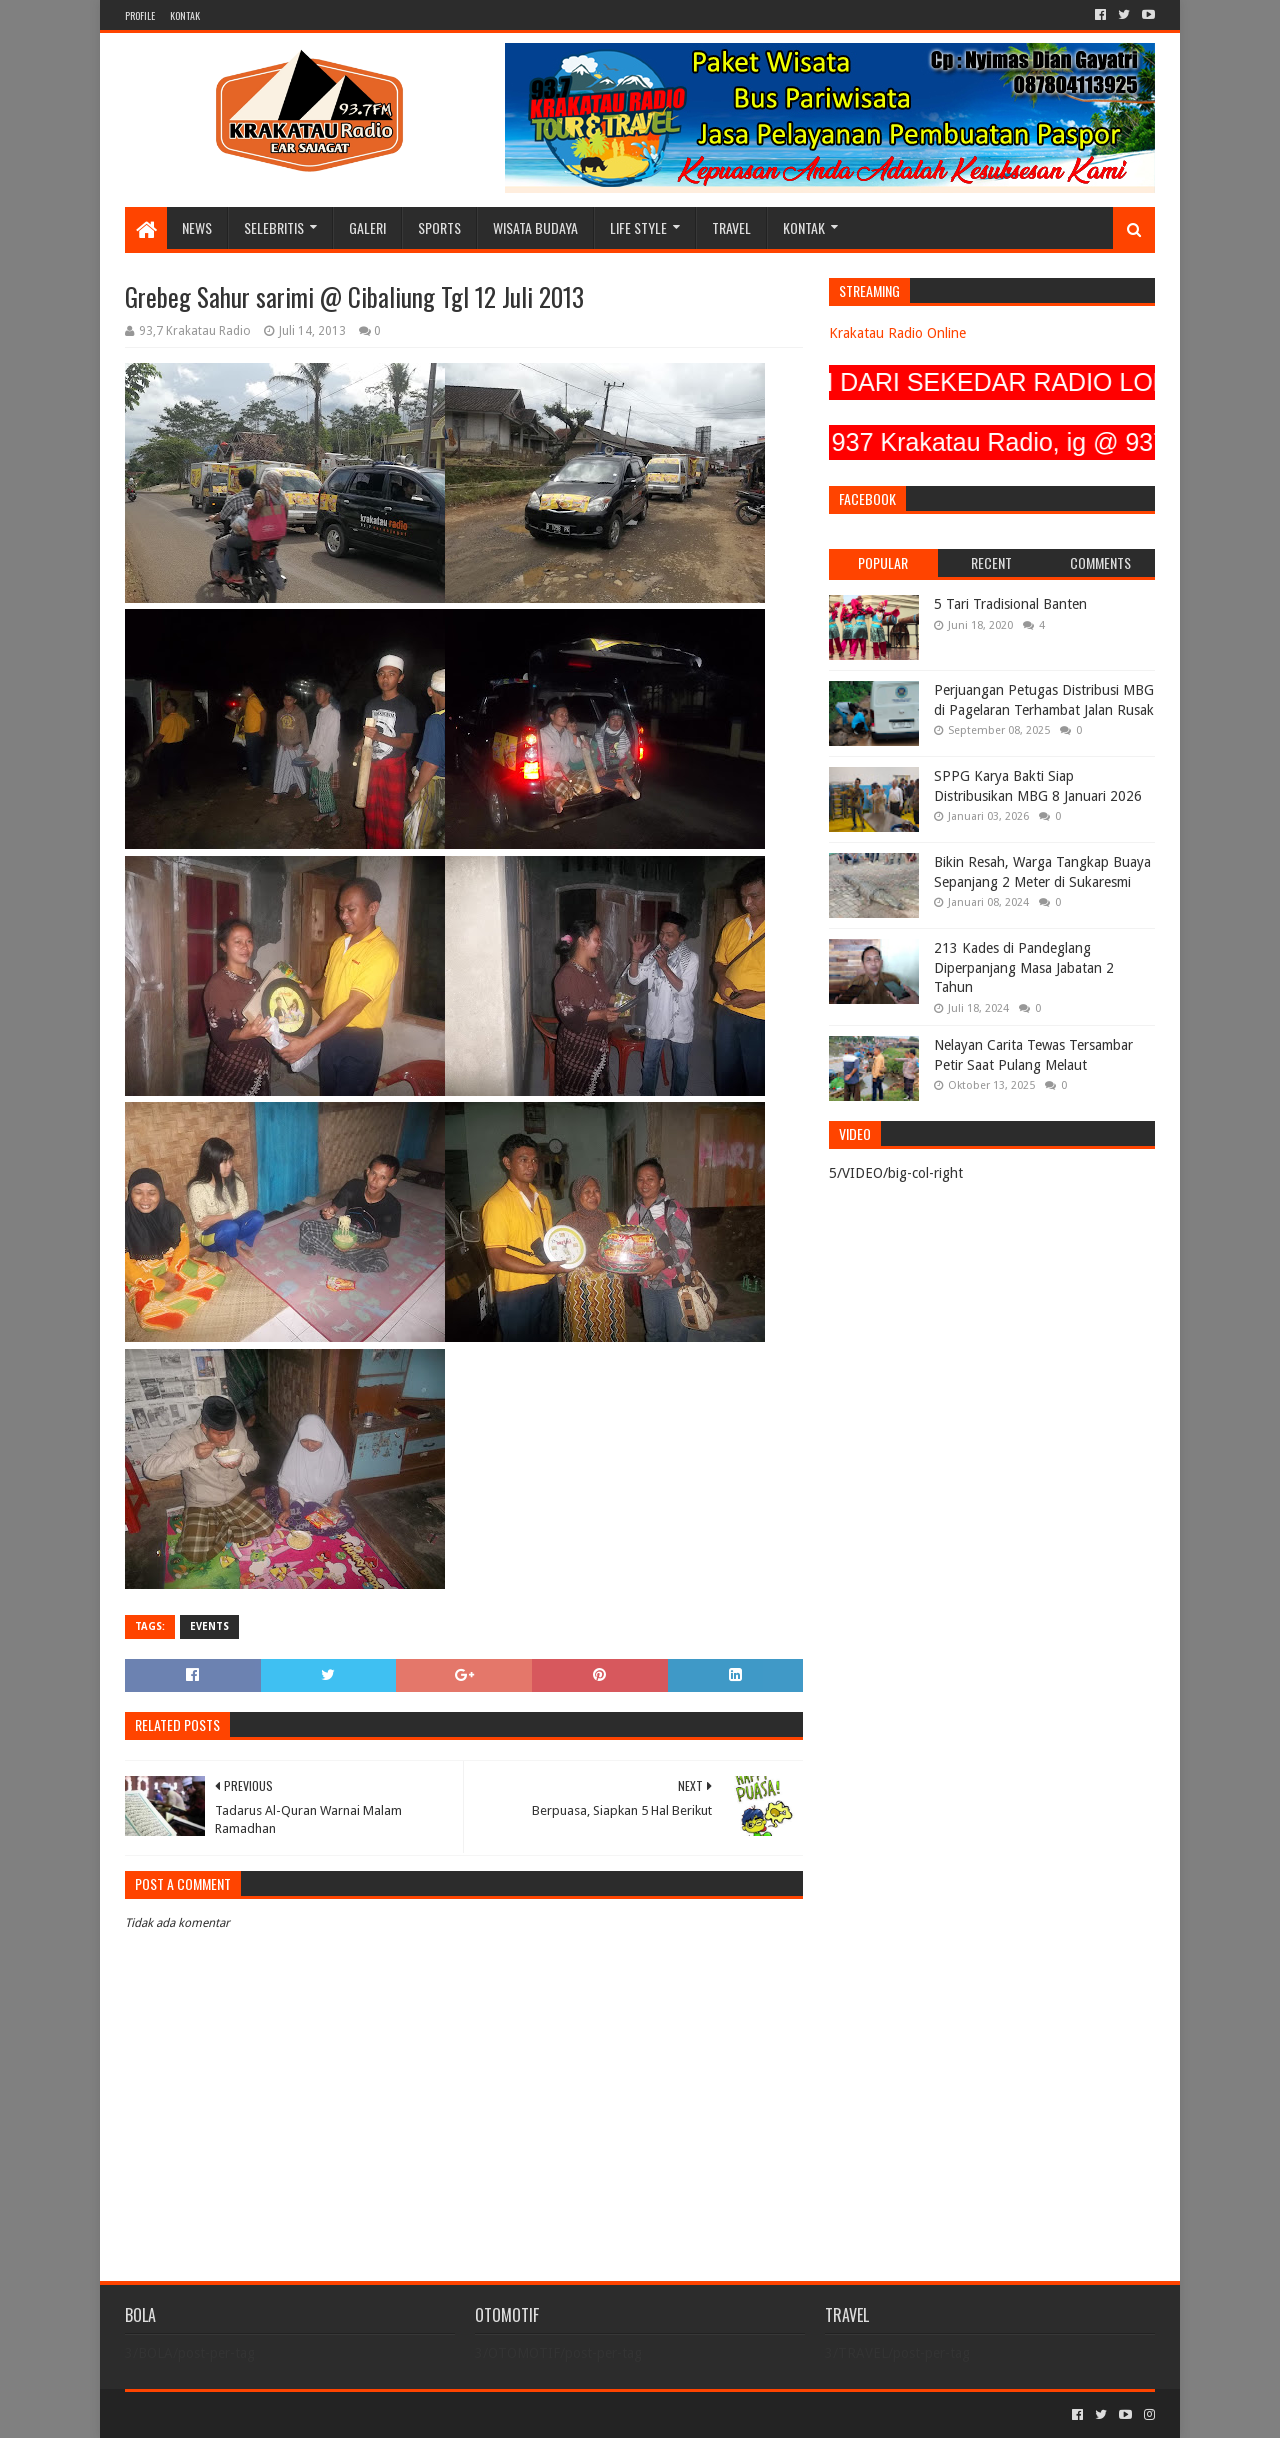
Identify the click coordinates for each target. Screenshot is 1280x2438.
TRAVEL (731, 227)
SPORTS (439, 227)
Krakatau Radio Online (897, 333)
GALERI (367, 227)
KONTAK (185, 15)
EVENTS (209, 1626)
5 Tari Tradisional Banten (1010, 604)
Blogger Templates (351, 2414)
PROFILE (140, 15)
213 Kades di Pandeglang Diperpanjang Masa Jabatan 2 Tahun (1024, 967)
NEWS (197, 227)
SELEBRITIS (274, 227)
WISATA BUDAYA (535, 227)
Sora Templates (236, 2414)
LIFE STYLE (638, 227)
